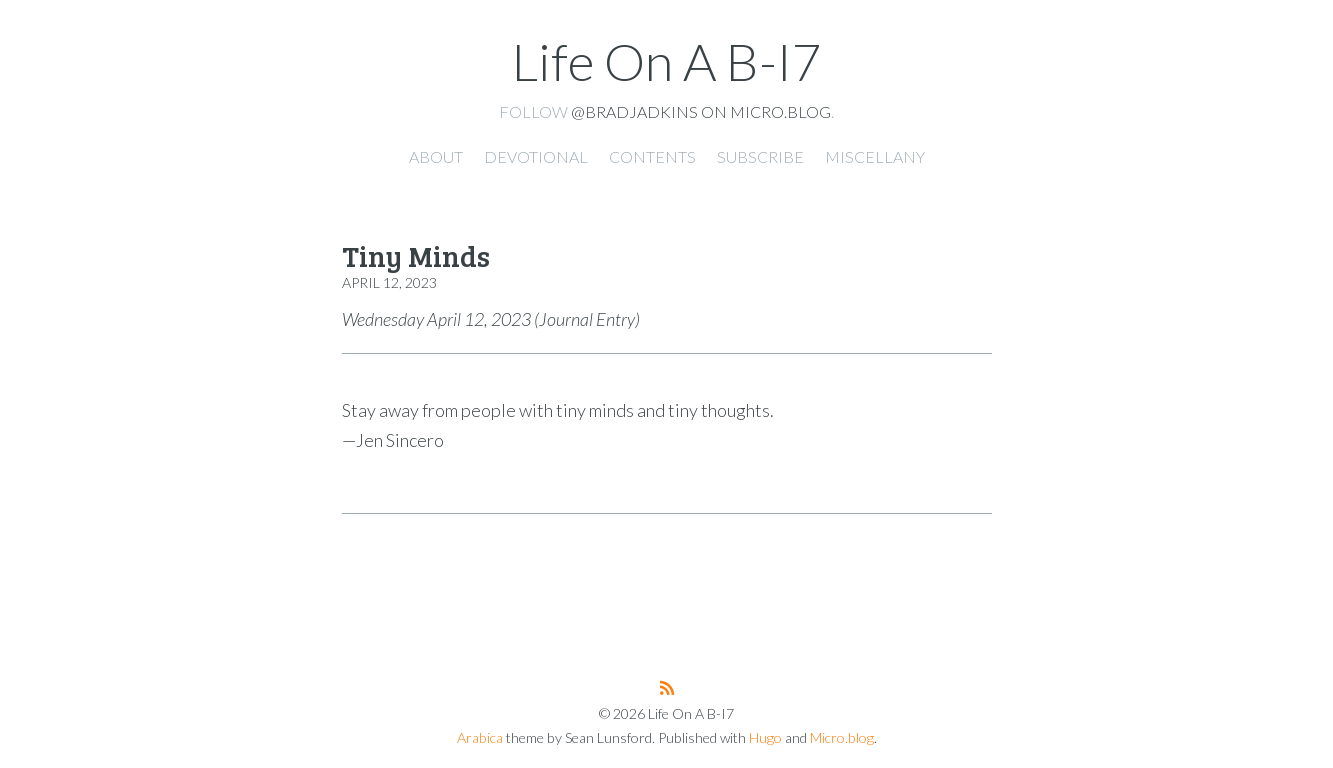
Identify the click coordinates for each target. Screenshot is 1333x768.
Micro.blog (842, 737)
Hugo (765, 737)
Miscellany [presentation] (875, 156)
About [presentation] (436, 156)
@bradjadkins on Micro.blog (701, 111)
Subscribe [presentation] (760, 156)
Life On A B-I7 (667, 61)
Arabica (480, 737)
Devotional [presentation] (536, 156)
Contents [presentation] (652, 156)
